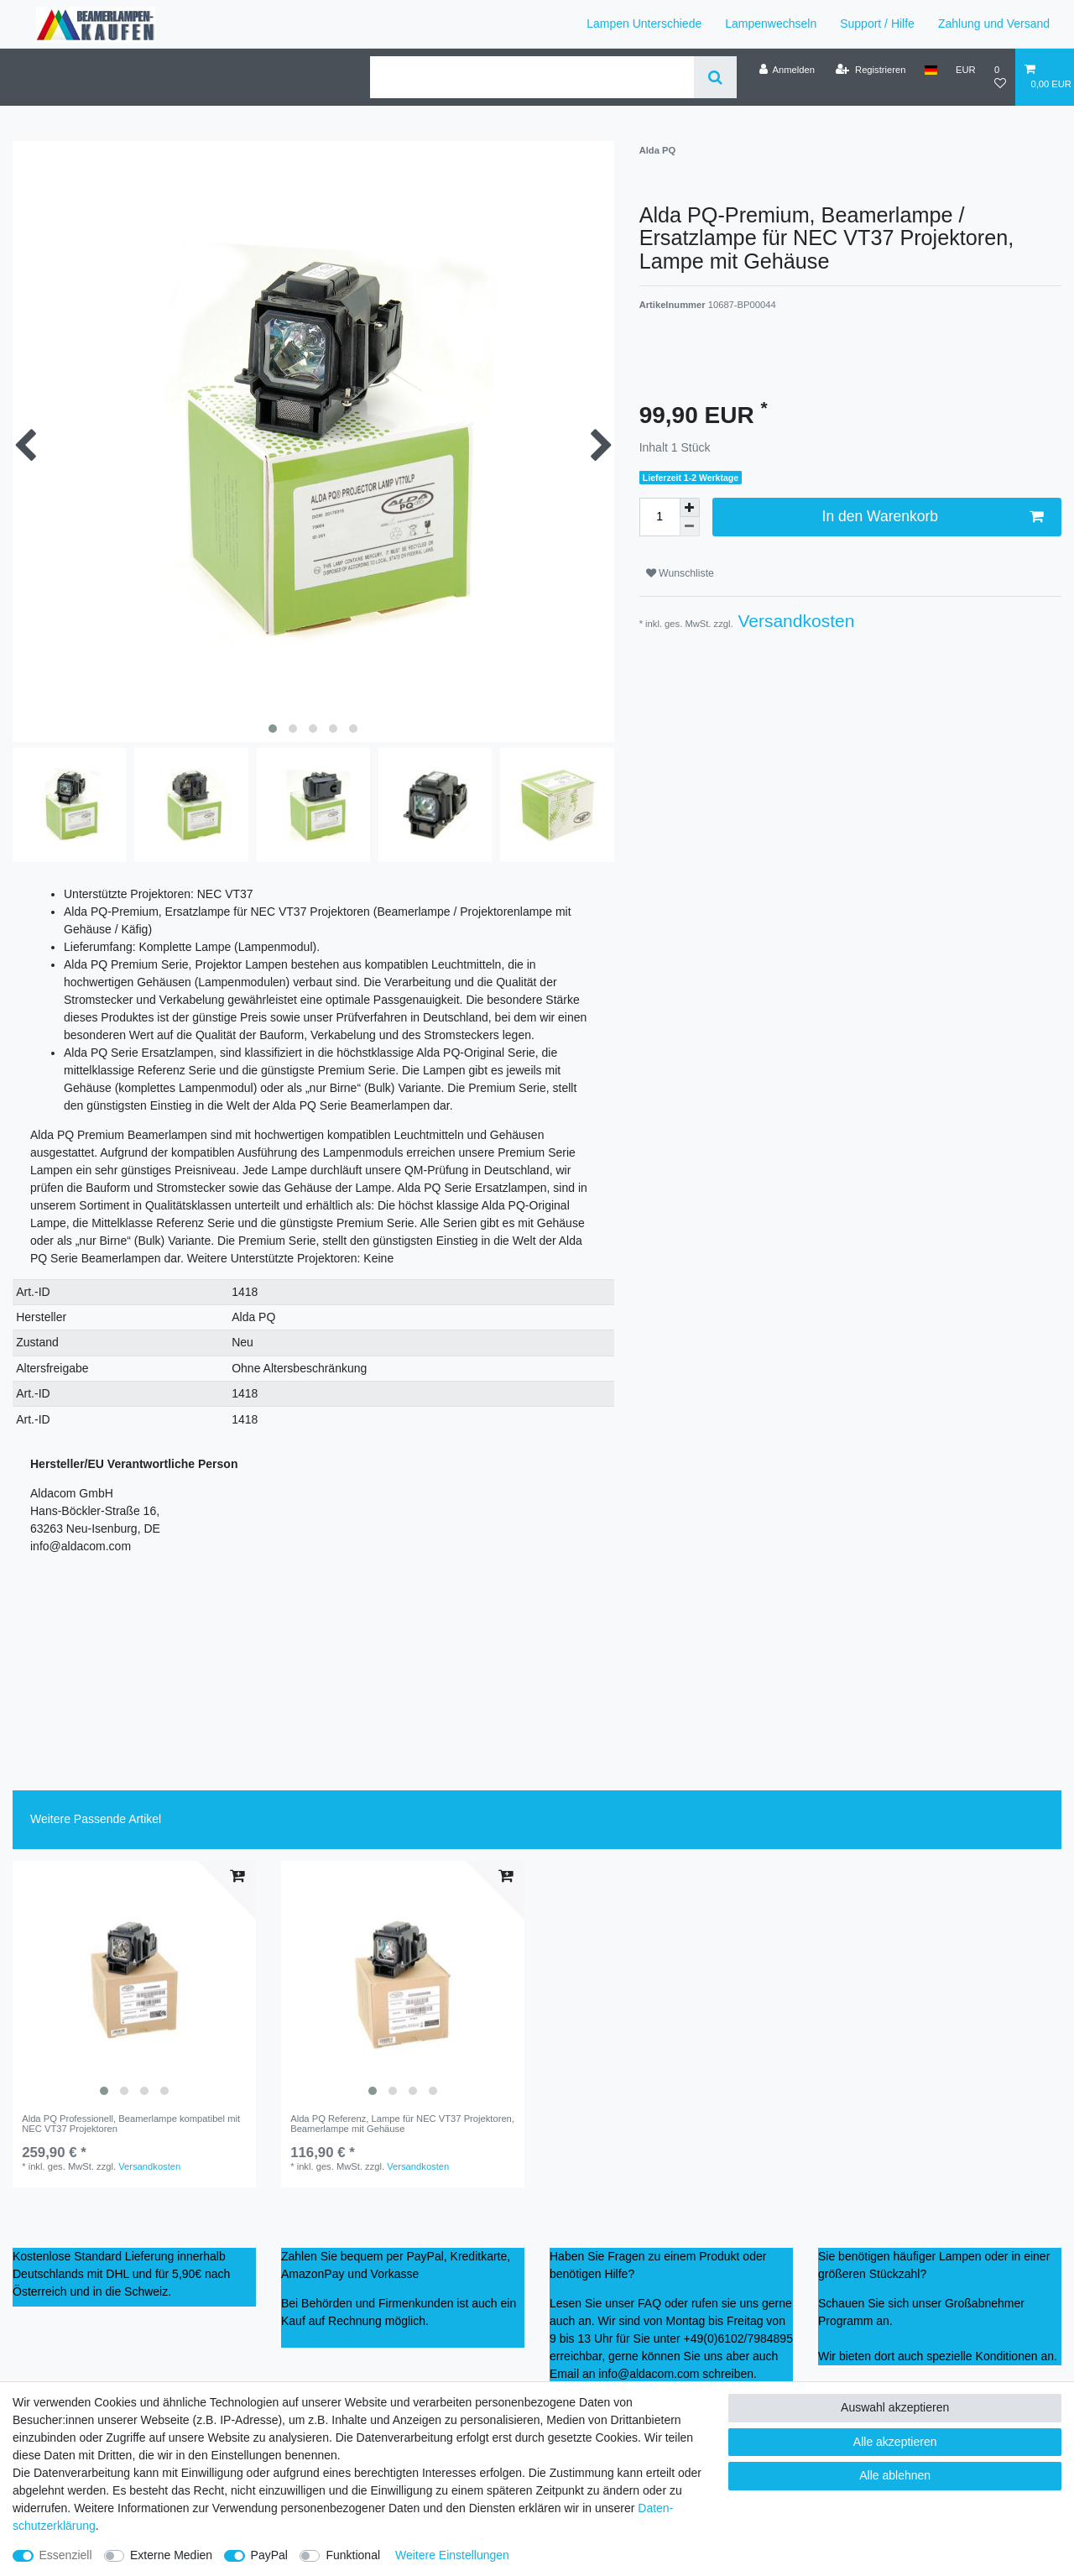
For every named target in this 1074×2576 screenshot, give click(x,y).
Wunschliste (680, 573)
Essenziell (65, 2555)
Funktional (353, 2555)
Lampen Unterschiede (644, 23)
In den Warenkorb (932, 516)
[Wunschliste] (1000, 77)
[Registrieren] (870, 70)
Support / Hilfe (877, 23)
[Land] (930, 70)
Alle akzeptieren (895, 2441)
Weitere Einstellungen (452, 2555)
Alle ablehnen (895, 2475)
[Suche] (715, 77)
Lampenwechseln (770, 23)
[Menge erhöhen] (690, 508)
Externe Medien (171, 2555)
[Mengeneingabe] (659, 517)
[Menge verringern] (690, 526)
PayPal (269, 2555)
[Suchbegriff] (532, 77)
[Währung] (965, 70)
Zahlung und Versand (994, 23)
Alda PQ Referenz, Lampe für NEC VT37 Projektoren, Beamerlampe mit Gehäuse (402, 2124)
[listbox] (134, 1982)
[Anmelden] (786, 70)
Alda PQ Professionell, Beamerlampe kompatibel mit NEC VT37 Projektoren (131, 2124)
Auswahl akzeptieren (895, 2407)
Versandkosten (794, 620)
